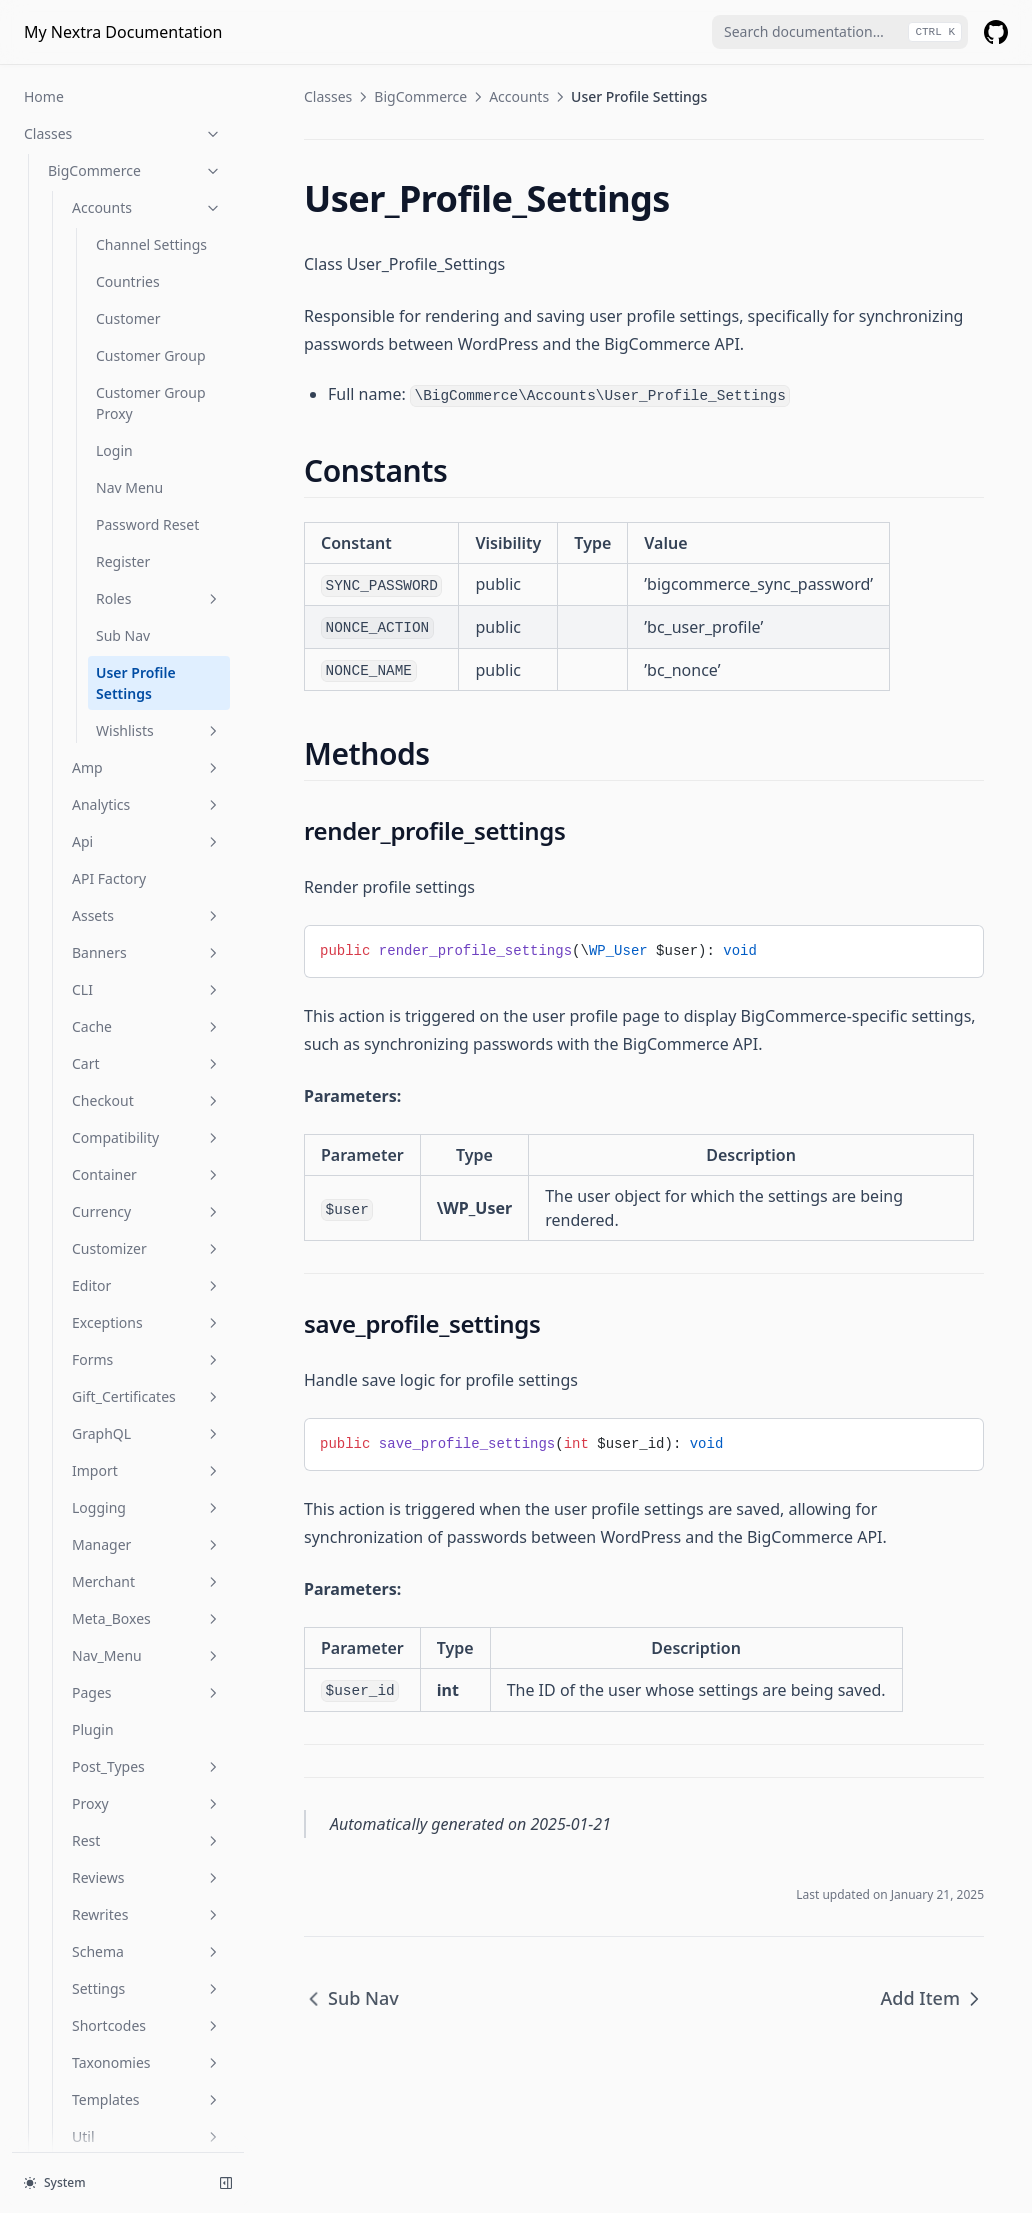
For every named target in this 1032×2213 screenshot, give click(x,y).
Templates (147, 1778)
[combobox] (840, 32)
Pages (147, 1371)
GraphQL (147, 1112)
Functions (123, 1963)
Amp (147, 446)
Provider (75, 1926)
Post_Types (147, 1445)
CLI (147, 668)
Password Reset (147, 203)
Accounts (519, 96)
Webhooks (147, 1852)
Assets (147, 594)
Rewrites (147, 1593)
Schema (147, 1630)
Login (114, 129)
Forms (147, 1038)
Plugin (93, 1408)
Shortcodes (147, 1704)
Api (147, 520)
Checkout (147, 779)
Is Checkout (86, 2074)
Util (147, 1815)
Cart (147, 742)
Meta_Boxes (147, 1297)
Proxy (147, 1482)
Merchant (147, 1260)
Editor (147, 964)
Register (123, 240)
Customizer (147, 927)
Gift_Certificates (147, 1075)
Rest (147, 1519)
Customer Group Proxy (151, 82)
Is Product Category (113, 2148)
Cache (147, 705)
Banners (147, 631)
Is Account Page (100, 2000)
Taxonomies (147, 1741)
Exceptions (147, 1001)
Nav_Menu (147, 1334)
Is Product (81, 2111)
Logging (147, 1186)
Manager (147, 1223)
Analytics (147, 483)
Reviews (147, 1556)
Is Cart (69, 2037)
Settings (147, 1667)
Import (147, 1149)
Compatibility (147, 816)
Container (147, 853)
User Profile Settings (136, 362)
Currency (147, 890)
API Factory (109, 557)
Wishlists (159, 409)
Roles (159, 277)
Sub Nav (123, 314)
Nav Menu (129, 166)
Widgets (147, 1889)
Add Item (932, 1998)
